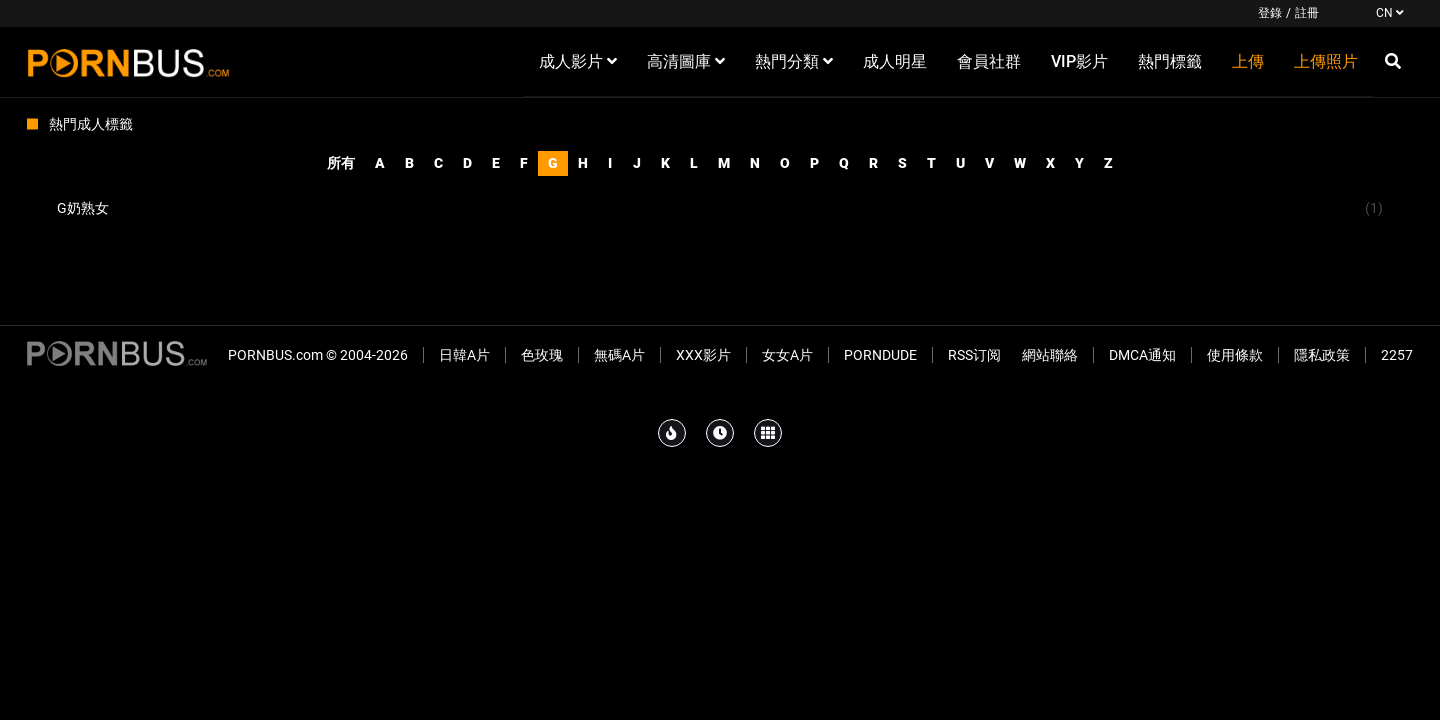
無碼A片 (619, 355)
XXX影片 (703, 355)
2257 (1397, 355)
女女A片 (787, 355)
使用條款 (1235, 355)
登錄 (1270, 13)
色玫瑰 (542, 355)
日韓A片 (464, 355)
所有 (341, 163)
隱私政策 (1322, 355)
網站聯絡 (1050, 355)
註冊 (1307, 13)
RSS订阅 (974, 355)
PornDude (880, 355)
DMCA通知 (1142, 355)
